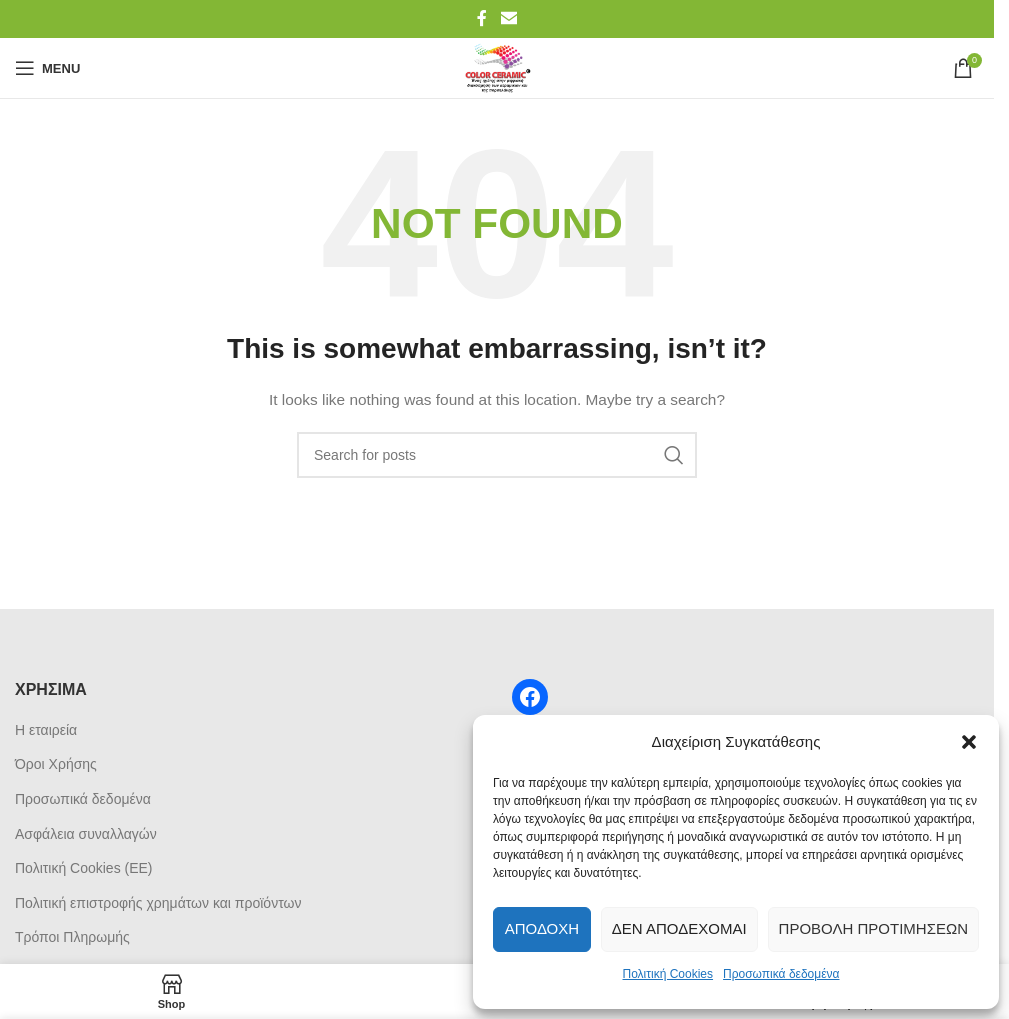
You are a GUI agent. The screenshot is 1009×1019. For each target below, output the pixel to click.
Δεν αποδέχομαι (679, 928)
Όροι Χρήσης (56, 764)
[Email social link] (508, 18)
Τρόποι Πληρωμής (72, 937)
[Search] (497, 455)
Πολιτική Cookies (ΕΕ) (84, 868)
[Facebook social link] (482, 18)
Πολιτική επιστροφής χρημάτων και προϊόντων (158, 903)
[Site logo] (496, 67)
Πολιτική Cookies (668, 974)
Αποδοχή (542, 928)
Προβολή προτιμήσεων (873, 928)
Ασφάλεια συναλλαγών (86, 834)
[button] (969, 742)
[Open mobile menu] (47, 68)
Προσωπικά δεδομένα (781, 974)
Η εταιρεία (46, 730)
